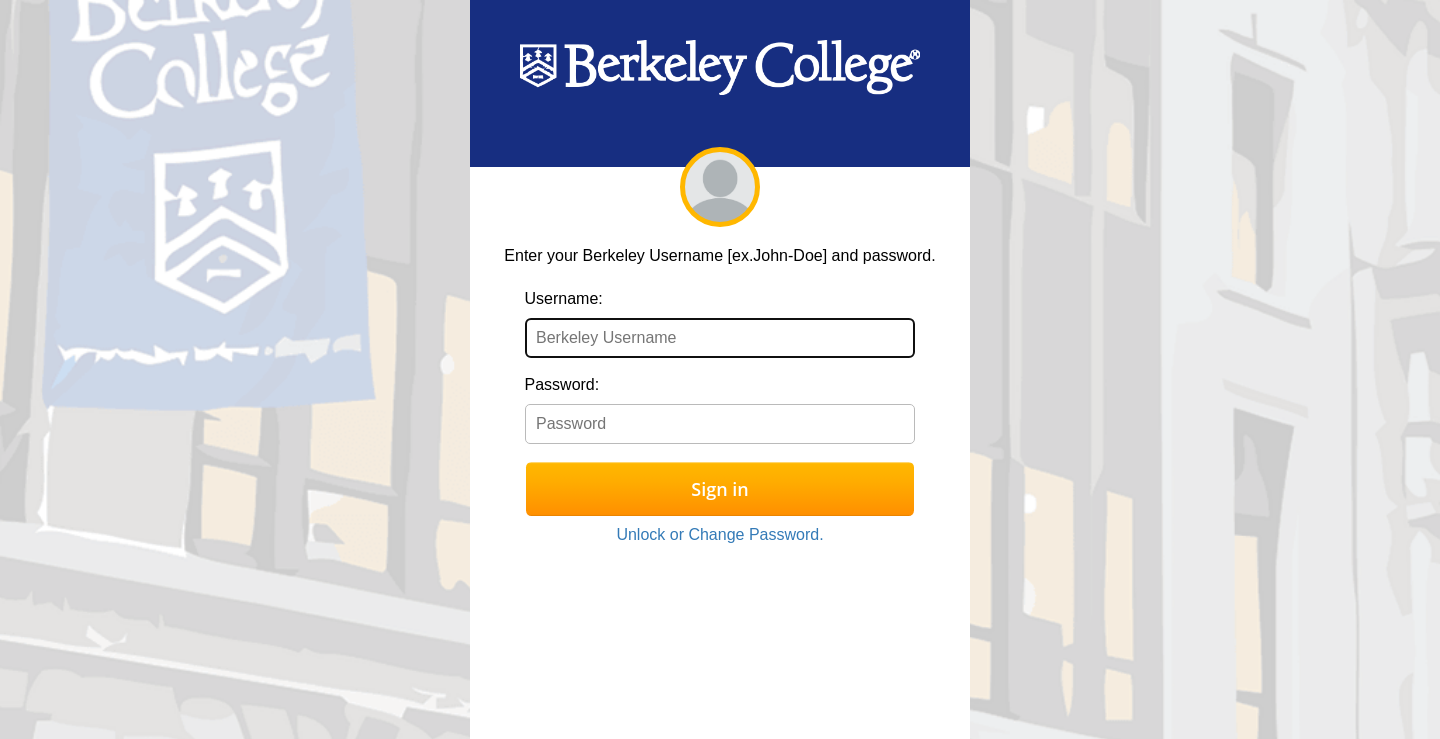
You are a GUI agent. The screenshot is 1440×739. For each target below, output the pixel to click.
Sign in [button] (719, 489)
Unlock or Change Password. (719, 534)
